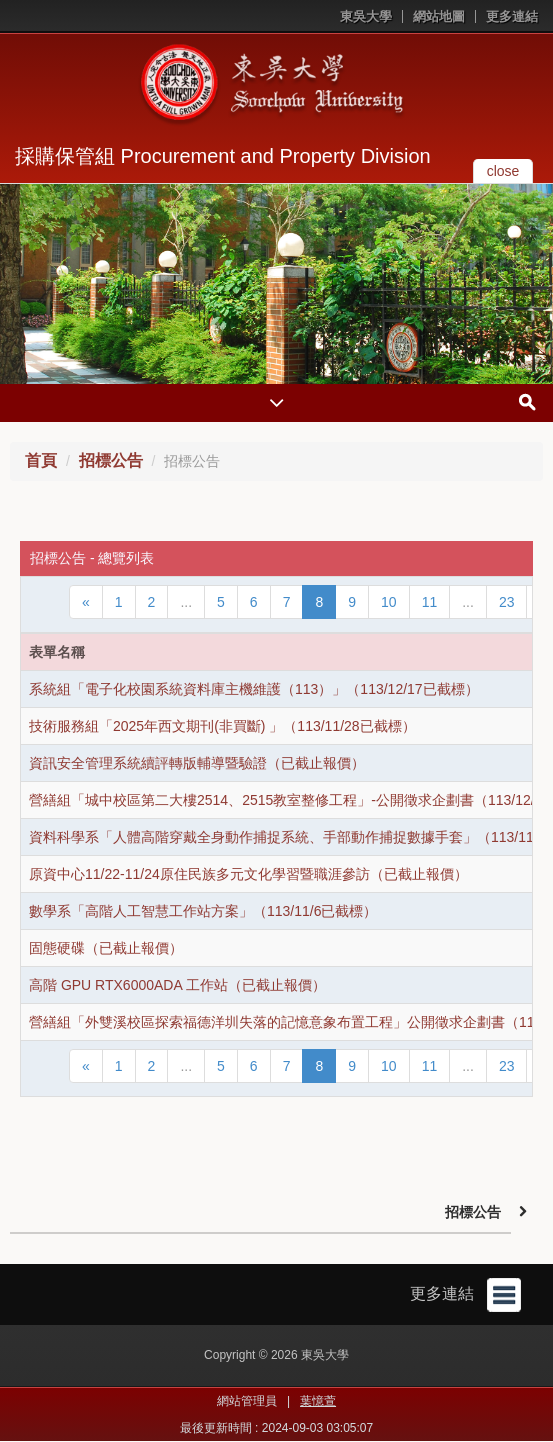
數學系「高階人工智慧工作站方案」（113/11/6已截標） (203, 911)
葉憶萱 (318, 1401)
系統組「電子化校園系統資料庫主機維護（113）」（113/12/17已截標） (254, 689)
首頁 (41, 460)
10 (389, 602)
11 (430, 602)
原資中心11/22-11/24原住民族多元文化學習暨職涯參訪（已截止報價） (248, 874)
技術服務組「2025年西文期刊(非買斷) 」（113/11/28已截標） (222, 726)
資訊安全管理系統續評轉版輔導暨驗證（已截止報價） (197, 763)
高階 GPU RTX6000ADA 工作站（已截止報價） (177, 985)
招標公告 (111, 460)
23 (507, 602)
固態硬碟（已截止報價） (106, 948)
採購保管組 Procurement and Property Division (223, 156)
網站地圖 (439, 16)
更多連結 (512, 16)
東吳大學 (366, 16)
